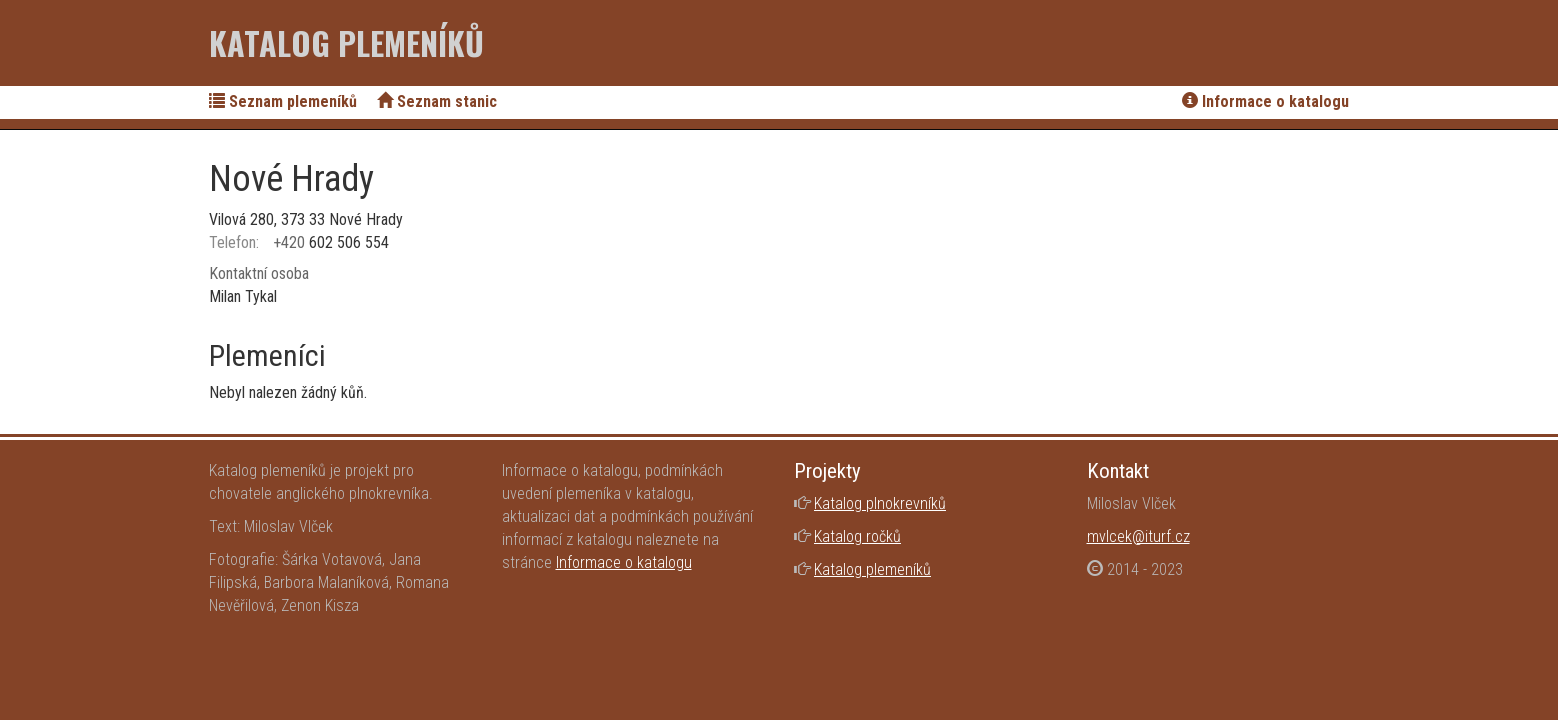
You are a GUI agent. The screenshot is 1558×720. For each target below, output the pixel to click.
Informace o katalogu (1265, 101)
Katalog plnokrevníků (880, 503)
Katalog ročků (857, 536)
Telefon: (234, 242)
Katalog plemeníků (346, 42)
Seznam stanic (437, 101)
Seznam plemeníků (283, 101)
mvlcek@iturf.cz (1138, 536)
